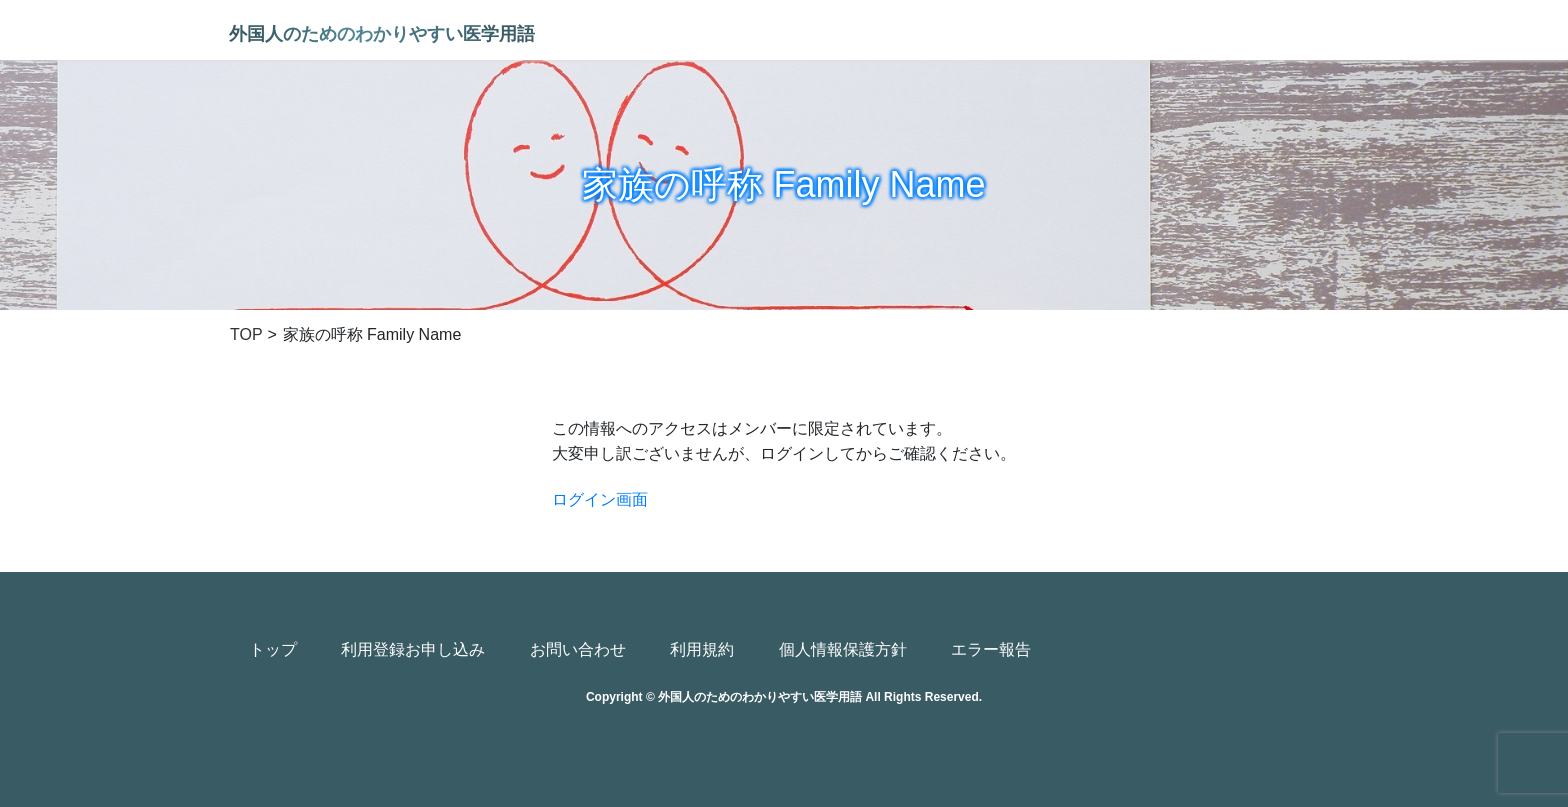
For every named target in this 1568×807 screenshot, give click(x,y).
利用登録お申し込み (413, 649)
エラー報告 (991, 649)
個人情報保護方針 (843, 649)
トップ (273, 649)
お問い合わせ (578, 649)
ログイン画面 (600, 499)
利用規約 (702, 649)
